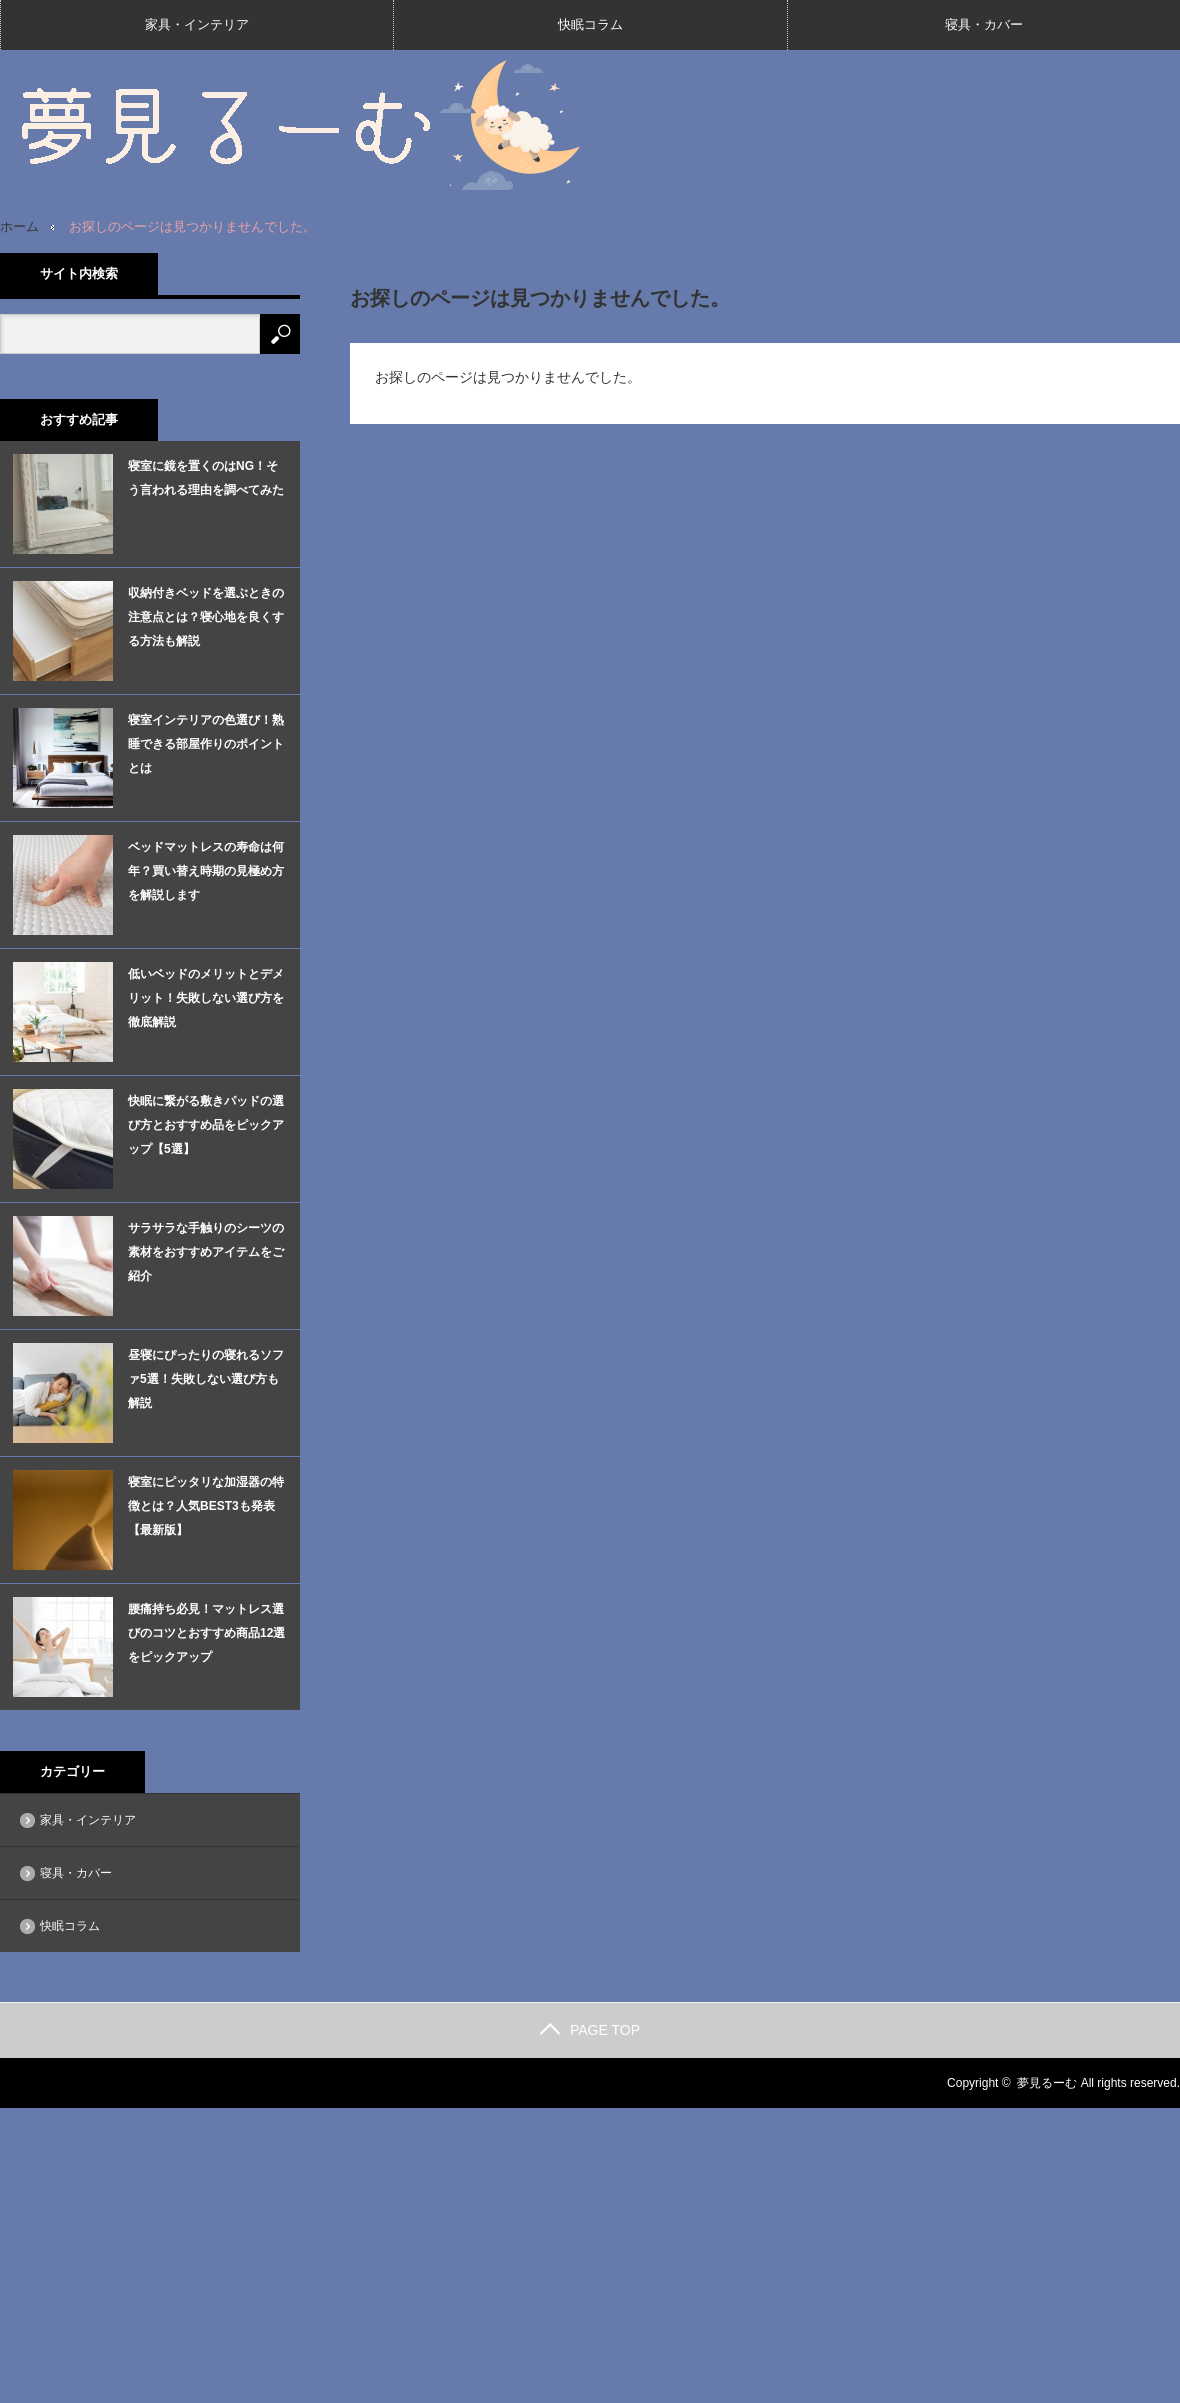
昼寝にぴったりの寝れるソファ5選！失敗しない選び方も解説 (206, 1379)
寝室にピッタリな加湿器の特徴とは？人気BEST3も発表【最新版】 (206, 1506)
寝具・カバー (984, 24)
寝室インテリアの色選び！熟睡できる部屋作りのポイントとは (206, 744)
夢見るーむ (1047, 2083)
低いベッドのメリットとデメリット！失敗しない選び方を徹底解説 (206, 998)
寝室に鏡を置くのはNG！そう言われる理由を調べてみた (206, 478)
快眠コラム (590, 24)
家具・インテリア (197, 24)
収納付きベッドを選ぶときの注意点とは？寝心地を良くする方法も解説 (206, 617)
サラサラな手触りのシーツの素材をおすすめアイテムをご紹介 (206, 1252)
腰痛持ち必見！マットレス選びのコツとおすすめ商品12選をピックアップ (206, 1633)
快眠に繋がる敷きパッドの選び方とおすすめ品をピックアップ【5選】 (206, 1125)
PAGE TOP (590, 2030)
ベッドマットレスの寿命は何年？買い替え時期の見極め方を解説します (206, 871)
